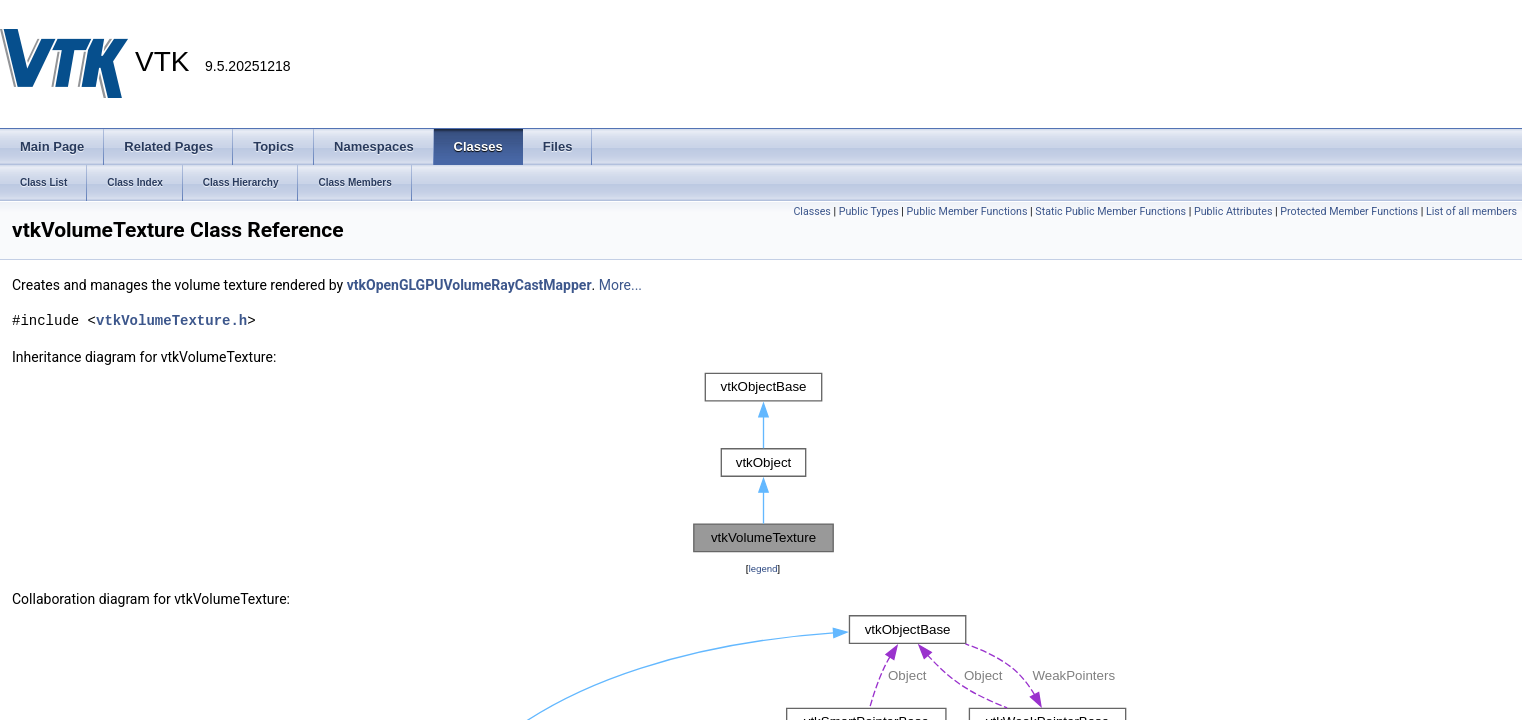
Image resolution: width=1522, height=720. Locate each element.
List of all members (1471, 211)
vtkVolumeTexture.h (171, 320)
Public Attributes (1233, 211)
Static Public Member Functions (1110, 211)
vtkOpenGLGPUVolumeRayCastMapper (469, 285)
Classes (811, 211)
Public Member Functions (967, 211)
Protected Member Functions (1349, 211)
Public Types (869, 211)
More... (620, 285)
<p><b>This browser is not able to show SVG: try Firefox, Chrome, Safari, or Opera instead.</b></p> (763, 463)
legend (762, 568)
